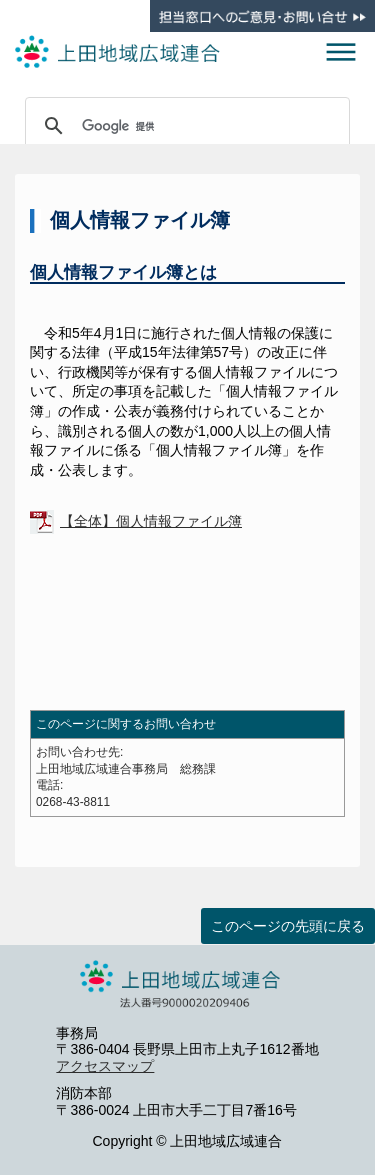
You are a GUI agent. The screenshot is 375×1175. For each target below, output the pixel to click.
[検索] (184, 126)
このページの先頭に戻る (288, 926)
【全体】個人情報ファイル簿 (151, 521)
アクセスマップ (105, 1066)
